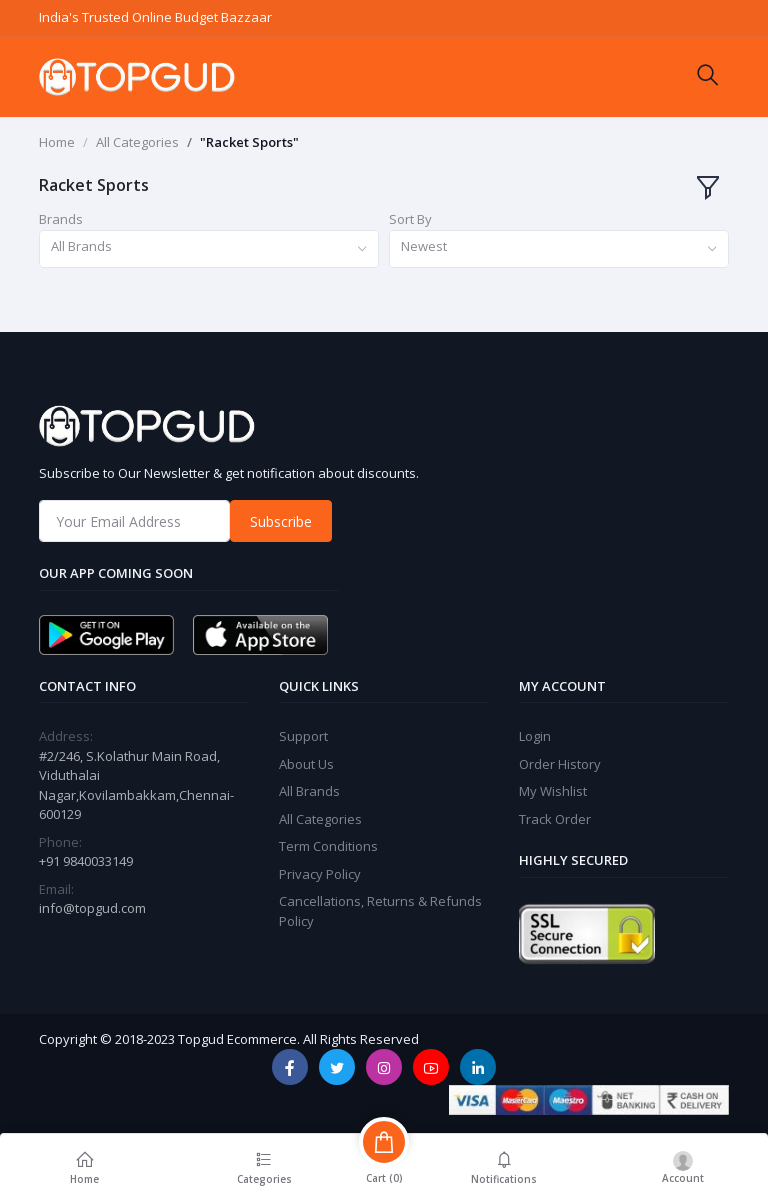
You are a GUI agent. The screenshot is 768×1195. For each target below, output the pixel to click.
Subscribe (281, 521)
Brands (61, 219)
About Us (306, 764)
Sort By (410, 219)
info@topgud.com (92, 908)
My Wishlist (553, 791)
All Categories (137, 142)
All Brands (309, 791)
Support (303, 736)
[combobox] (209, 249)
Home (57, 142)
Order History (560, 764)
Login (535, 736)
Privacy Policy (320, 874)
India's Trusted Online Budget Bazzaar (155, 17)
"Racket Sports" (249, 142)
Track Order (555, 819)
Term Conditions (328, 846)
